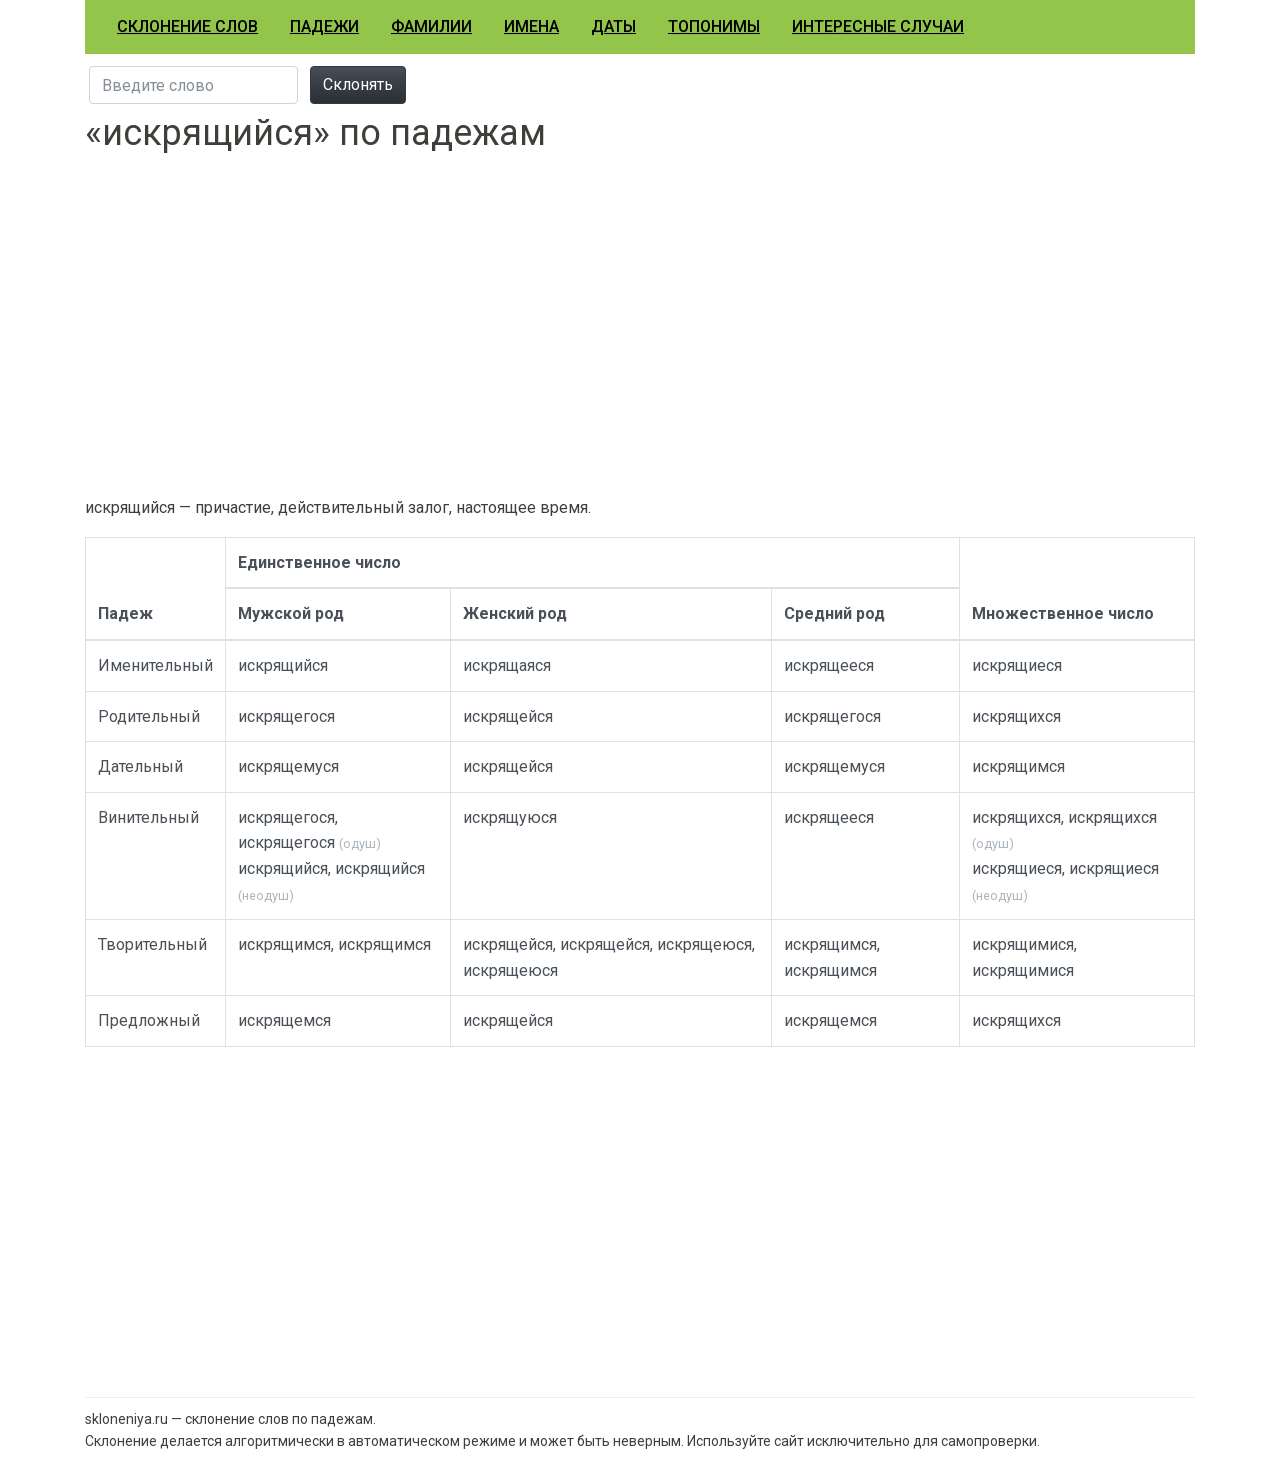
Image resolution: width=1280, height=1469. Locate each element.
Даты (613, 26)
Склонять (358, 84)
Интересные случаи (878, 26)
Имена (531, 26)
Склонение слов (187, 26)
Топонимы (714, 26)
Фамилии (431, 26)
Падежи (324, 26)
